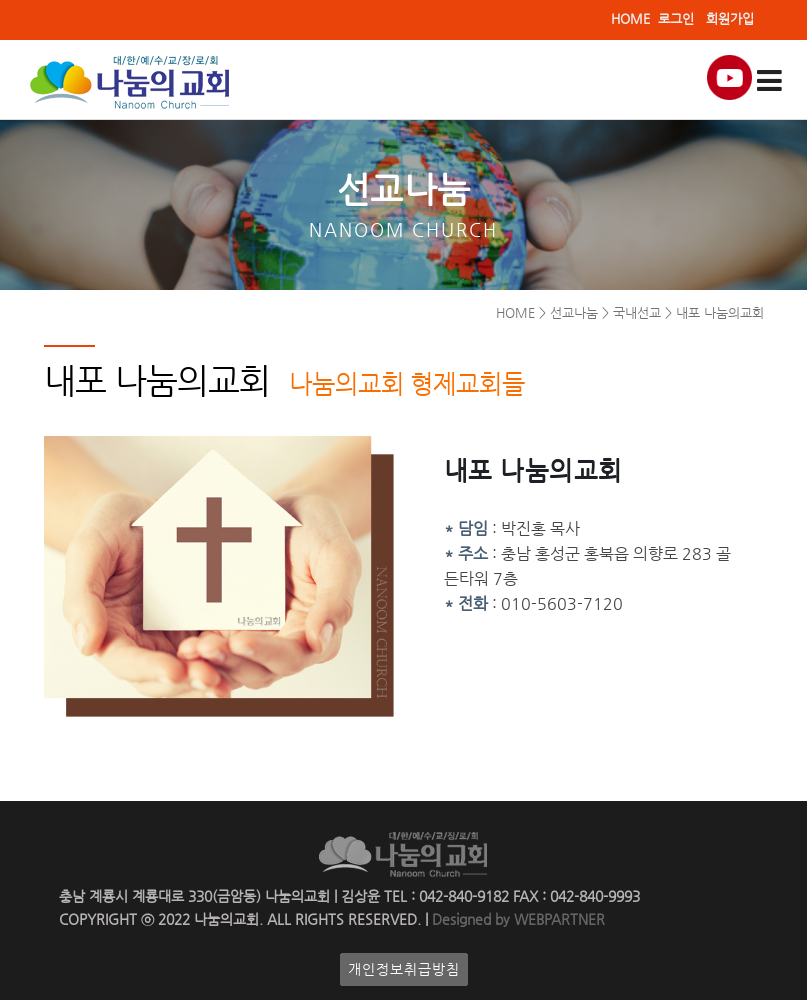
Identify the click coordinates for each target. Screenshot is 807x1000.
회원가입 (730, 18)
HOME (630, 18)
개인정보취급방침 (404, 969)
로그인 (676, 18)
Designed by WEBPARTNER (516, 919)
